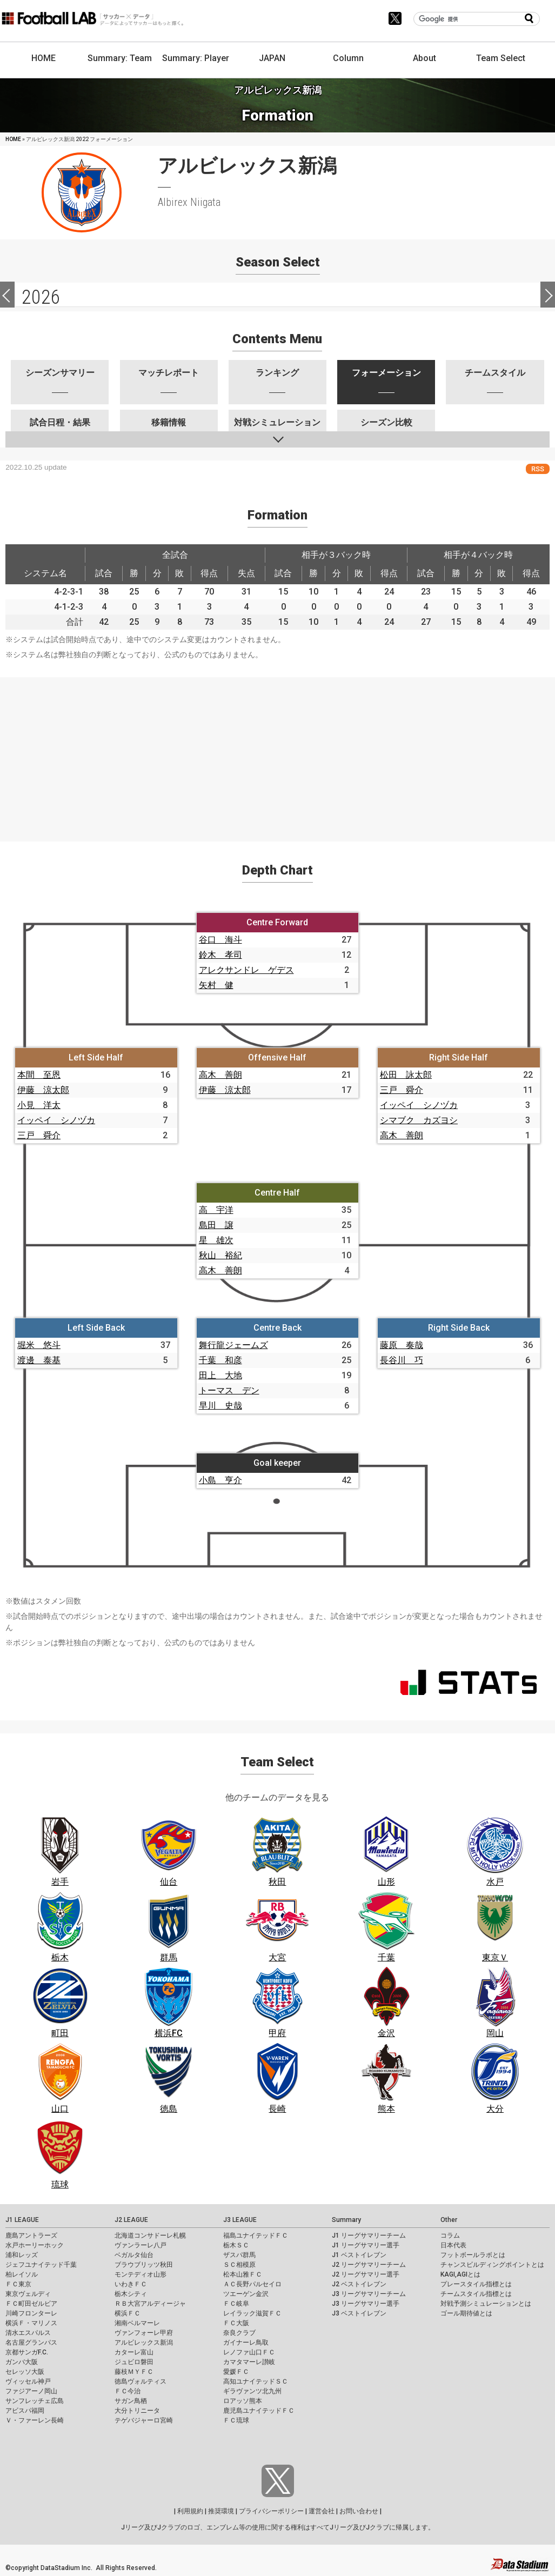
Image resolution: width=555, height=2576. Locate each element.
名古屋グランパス (31, 2342)
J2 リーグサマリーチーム (369, 2264)
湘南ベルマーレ (137, 2323)
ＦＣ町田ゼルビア (31, 2303)
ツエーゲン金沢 (246, 2294)
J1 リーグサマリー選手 (365, 2245)
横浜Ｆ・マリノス (31, 2323)
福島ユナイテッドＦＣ (255, 2235)
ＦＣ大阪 (236, 2323)
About (424, 58)
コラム (450, 2235)
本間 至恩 (39, 1075)
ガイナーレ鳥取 (246, 2342)
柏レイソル (21, 2274)
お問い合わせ (358, 2511)
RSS (537, 469)
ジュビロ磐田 (134, 2362)
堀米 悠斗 (39, 1345)
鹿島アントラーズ (31, 2235)
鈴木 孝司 (220, 955)
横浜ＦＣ (128, 2313)
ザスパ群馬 (239, 2255)
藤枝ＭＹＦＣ (134, 2371)
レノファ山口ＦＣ (249, 2352)
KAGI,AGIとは (460, 2274)
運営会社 (322, 2511)
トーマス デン (229, 1390)
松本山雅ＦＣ (242, 2274)
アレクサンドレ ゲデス (246, 970)
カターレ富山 (134, 2352)
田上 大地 (220, 1375)
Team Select (500, 58)
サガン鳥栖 (131, 2401)
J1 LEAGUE (22, 2220)
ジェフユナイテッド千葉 (41, 2264)
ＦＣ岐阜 (236, 2303)
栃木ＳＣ (236, 2245)
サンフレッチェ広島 (34, 2401)
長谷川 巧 (401, 1360)
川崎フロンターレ (31, 2313)
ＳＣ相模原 (239, 2264)
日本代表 (453, 2245)
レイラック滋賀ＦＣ (252, 2313)
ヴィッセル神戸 (28, 2381)
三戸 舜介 (39, 1135)
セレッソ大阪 (24, 2371)
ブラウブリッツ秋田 (144, 2264)
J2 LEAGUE (131, 2220)
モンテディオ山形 (140, 2274)
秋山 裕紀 (220, 1255)
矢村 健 (216, 985)
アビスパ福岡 (24, 2410)
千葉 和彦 (220, 1360)
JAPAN (272, 58)
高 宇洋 (216, 1210)
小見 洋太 (39, 1105)
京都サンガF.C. (26, 2352)
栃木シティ (131, 2294)
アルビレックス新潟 (144, 2342)
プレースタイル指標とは (476, 2284)
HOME (43, 58)
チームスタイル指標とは (476, 2294)
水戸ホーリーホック (34, 2245)
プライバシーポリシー (271, 2511)
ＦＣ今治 (128, 2391)
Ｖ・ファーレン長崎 (34, 2420)
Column (348, 58)
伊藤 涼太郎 (43, 1090)
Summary (346, 2220)
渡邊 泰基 (39, 1360)
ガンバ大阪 (21, 2362)
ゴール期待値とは (466, 2313)
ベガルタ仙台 (134, 2255)
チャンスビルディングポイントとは (492, 2264)
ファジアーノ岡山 (31, 2391)
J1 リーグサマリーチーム (369, 2235)
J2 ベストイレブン (359, 2284)
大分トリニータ (137, 2410)
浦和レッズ (21, 2255)
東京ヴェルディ (28, 2294)
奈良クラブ (239, 2333)
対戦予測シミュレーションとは (485, 2303)
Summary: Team (120, 58)
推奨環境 (221, 2511)
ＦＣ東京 (18, 2284)
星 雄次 (216, 1240)
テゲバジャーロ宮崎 (144, 2420)
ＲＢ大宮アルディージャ (150, 2303)
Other (448, 2220)
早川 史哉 (220, 1405)
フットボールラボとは (472, 2255)
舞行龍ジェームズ (233, 1345)
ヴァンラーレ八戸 (140, 2245)
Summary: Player (195, 58)
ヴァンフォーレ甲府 (144, 2333)
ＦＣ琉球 (236, 2420)
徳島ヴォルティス (140, 2381)
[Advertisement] (277, 753)
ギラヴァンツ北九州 (252, 2391)
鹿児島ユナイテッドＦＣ (259, 2410)
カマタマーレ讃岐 (249, 2362)
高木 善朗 (220, 1075)
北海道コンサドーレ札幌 (150, 2235)
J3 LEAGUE (240, 2220)
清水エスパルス (28, 2333)
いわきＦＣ (131, 2284)
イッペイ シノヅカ (56, 1120)
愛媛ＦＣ (236, 2371)
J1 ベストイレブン (359, 2255)
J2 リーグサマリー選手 (365, 2274)
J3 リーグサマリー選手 (365, 2303)
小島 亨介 (220, 1480)
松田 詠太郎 (406, 1075)
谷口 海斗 (220, 940)
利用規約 (190, 2511)
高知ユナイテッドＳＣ (255, 2381)
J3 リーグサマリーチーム (369, 2294)
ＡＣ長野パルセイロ (252, 2284)
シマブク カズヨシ (419, 1120)
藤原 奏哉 (401, 1345)
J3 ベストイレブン (359, 2313)
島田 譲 (216, 1225)
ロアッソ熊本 (242, 2401)
